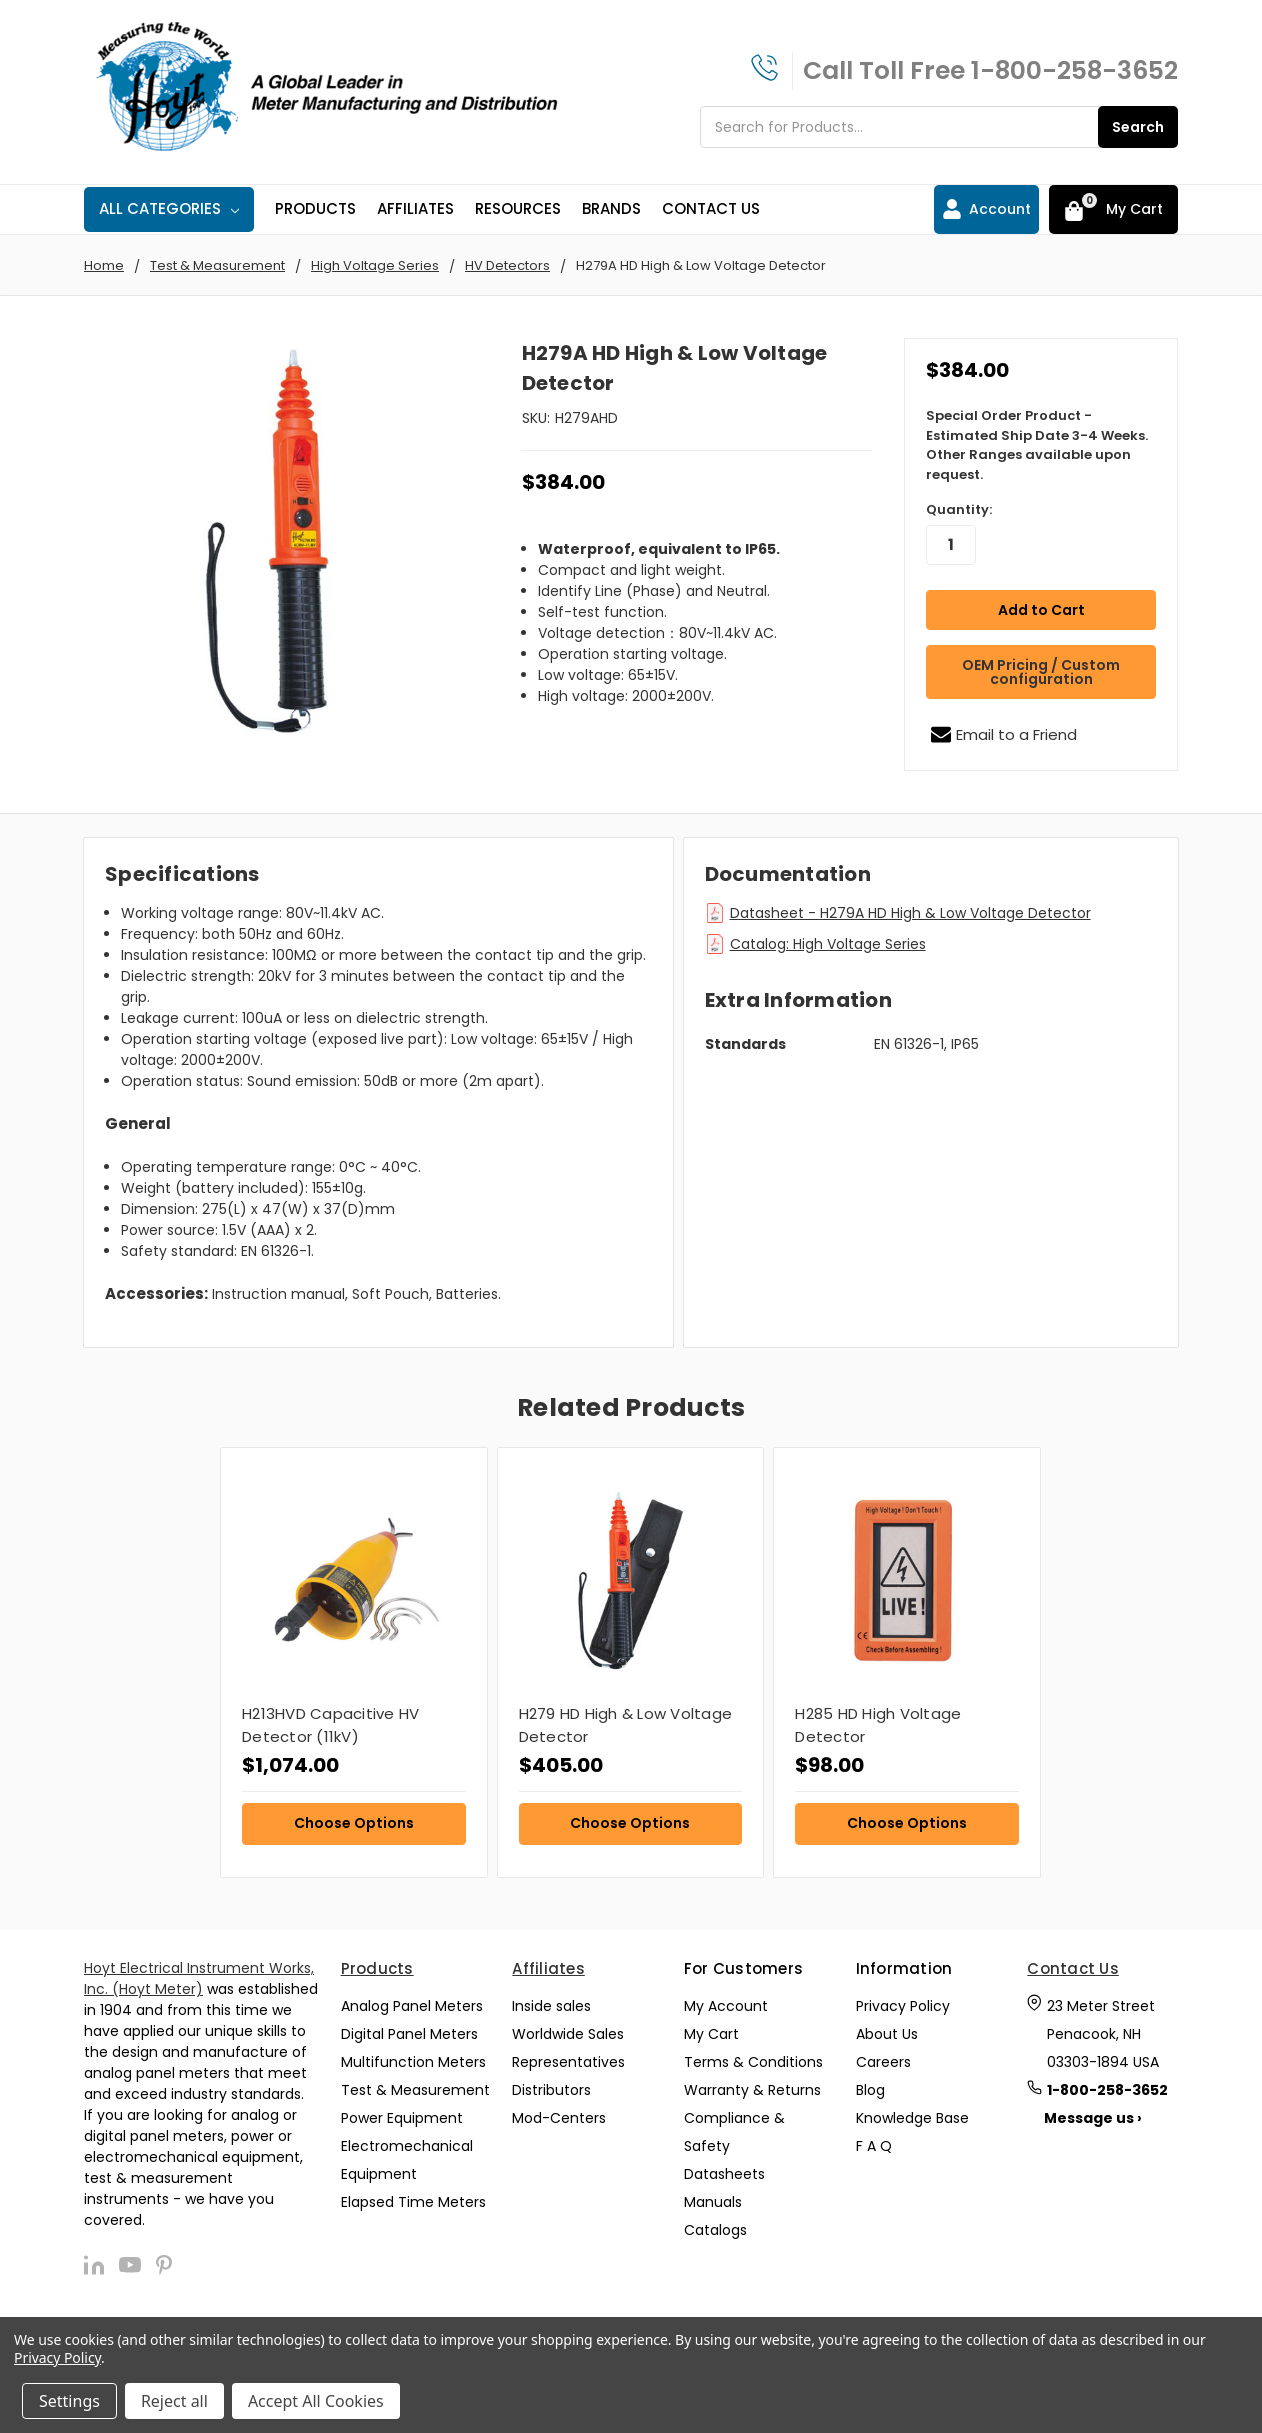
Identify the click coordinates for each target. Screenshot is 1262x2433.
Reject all (174, 2401)
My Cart (711, 2029)
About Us (887, 2029)
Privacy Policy (903, 2001)
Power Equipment (402, 2113)
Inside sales (551, 2001)
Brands (611, 208)
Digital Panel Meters (409, 2029)
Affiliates (415, 208)
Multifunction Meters (413, 2057)
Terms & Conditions (753, 2057)
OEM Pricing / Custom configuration (1041, 667)
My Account (726, 2001)
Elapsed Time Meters (413, 2197)
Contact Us (711, 208)
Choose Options (354, 1819)
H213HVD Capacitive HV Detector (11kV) (330, 1721)
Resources (518, 208)
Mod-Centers (559, 2113)
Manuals (713, 2197)
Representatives (568, 2057)
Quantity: (959, 509)
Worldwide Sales (568, 2029)
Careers (883, 2057)
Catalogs (715, 2225)
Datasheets (724, 2169)
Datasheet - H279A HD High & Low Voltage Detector (910, 908)
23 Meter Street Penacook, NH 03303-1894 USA (1103, 2029)
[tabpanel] (353, 1658)
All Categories (169, 208)
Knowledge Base (912, 2113)
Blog (870, 2085)
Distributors (551, 2085)
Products (315, 208)
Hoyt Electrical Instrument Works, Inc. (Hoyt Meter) (199, 1974)
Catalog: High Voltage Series (828, 939)
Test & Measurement (415, 2085)
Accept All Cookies (316, 2401)
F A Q (874, 2141)
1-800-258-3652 (1074, 70)
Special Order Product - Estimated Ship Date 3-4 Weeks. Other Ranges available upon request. (1037, 445)
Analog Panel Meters (412, 2001)
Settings (69, 2401)
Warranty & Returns (752, 2085)
